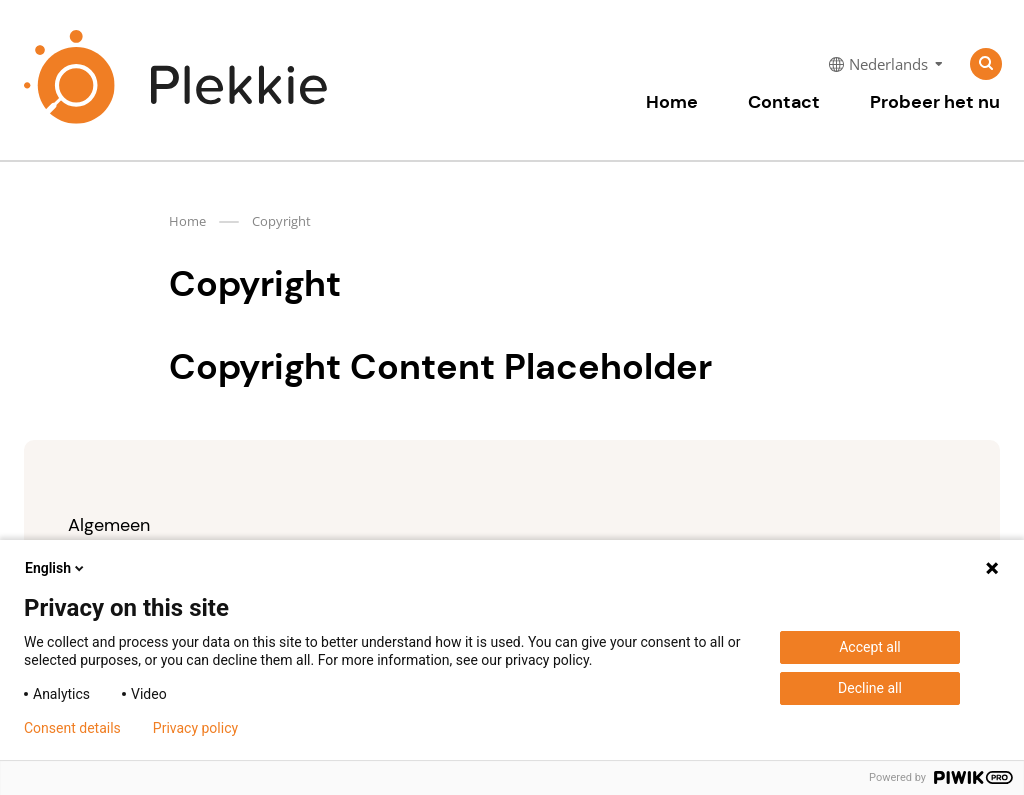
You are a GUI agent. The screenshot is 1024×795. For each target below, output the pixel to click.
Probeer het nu (935, 102)
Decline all (870, 688)
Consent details (72, 728)
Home (672, 102)
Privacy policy (195, 728)
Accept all (870, 647)
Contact (784, 102)
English (56, 568)
